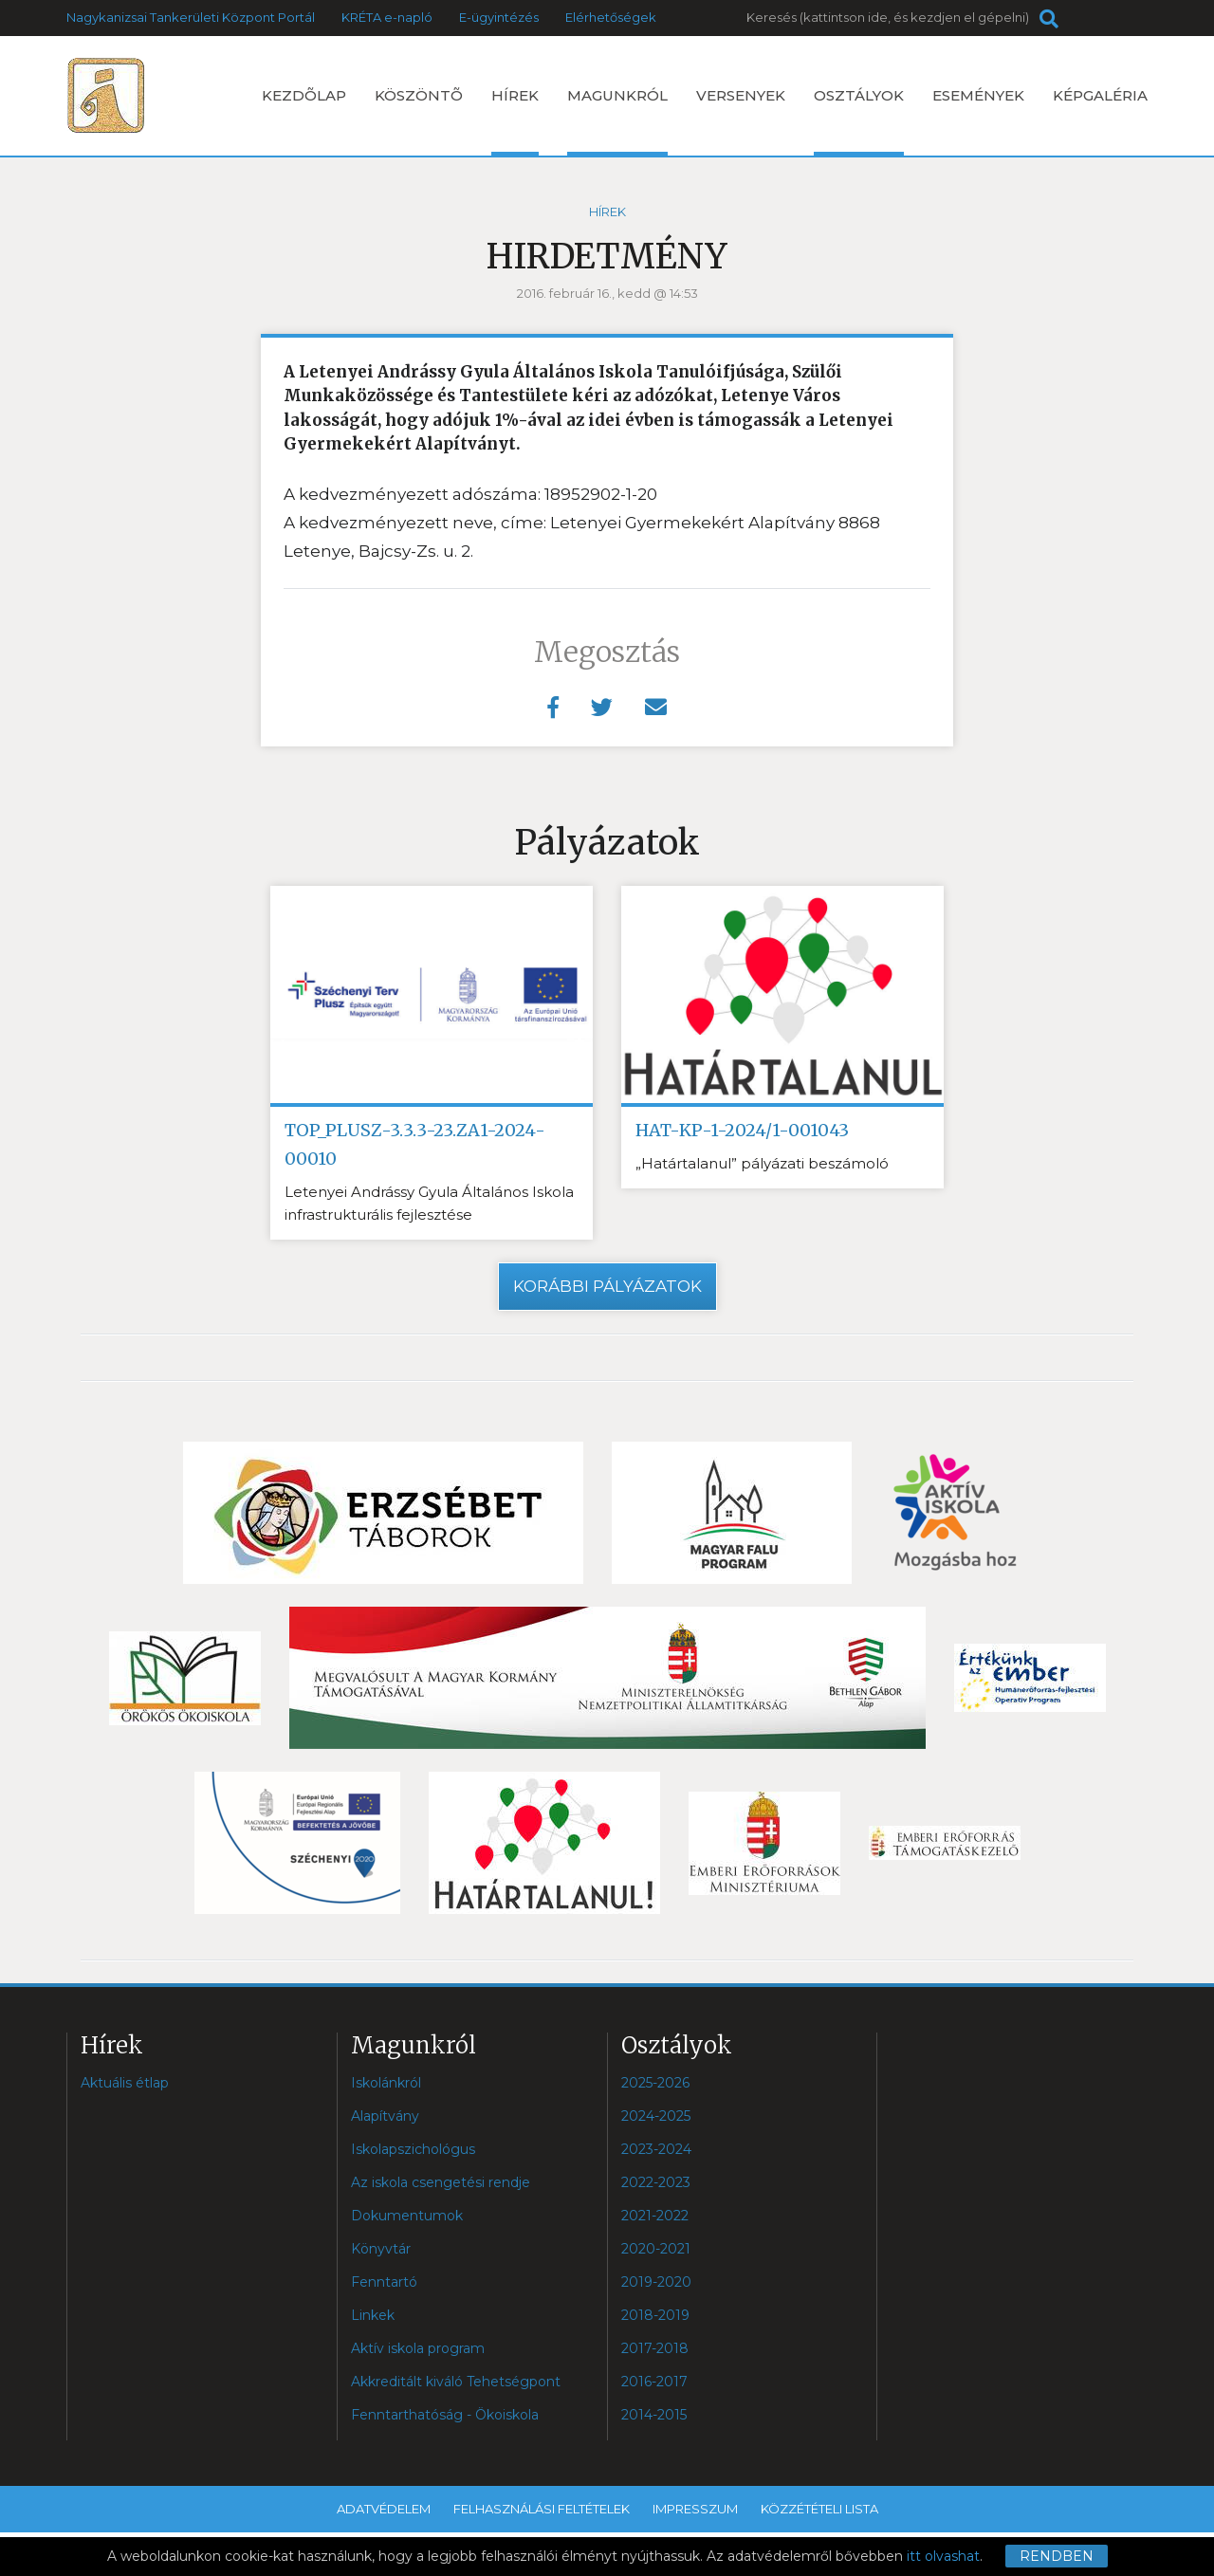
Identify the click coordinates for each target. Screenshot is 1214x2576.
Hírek (515, 121)
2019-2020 (656, 2282)
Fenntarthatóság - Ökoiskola (445, 2414)
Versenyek (740, 95)
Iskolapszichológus (413, 2149)
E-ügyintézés (499, 17)
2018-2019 (655, 2315)
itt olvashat (943, 2556)
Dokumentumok (407, 2215)
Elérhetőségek (610, 17)
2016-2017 (654, 2381)
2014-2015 (654, 2414)
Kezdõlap (304, 95)
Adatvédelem (384, 2508)
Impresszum (695, 2508)
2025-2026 (655, 2082)
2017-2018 (655, 2348)
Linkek (373, 2315)
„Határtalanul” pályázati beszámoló (762, 1163)
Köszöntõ (419, 95)
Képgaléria (1100, 95)
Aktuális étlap (125, 2082)
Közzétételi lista (819, 2508)
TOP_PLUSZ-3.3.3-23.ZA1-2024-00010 (415, 1144)
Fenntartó (384, 2282)
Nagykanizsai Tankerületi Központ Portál (190, 17)
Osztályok (859, 121)
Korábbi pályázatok (607, 1286)
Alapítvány (385, 2116)
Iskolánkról (386, 2082)
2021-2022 (655, 2215)
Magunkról (617, 121)
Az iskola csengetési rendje (440, 2182)
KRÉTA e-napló (386, 17)
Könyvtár (381, 2248)
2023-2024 (656, 2149)
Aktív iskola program (418, 2348)
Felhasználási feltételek (541, 2508)
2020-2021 (655, 2248)
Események (978, 95)
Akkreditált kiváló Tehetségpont (456, 2381)
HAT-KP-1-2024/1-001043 (742, 1130)
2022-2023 (655, 2182)
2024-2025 (655, 2116)
